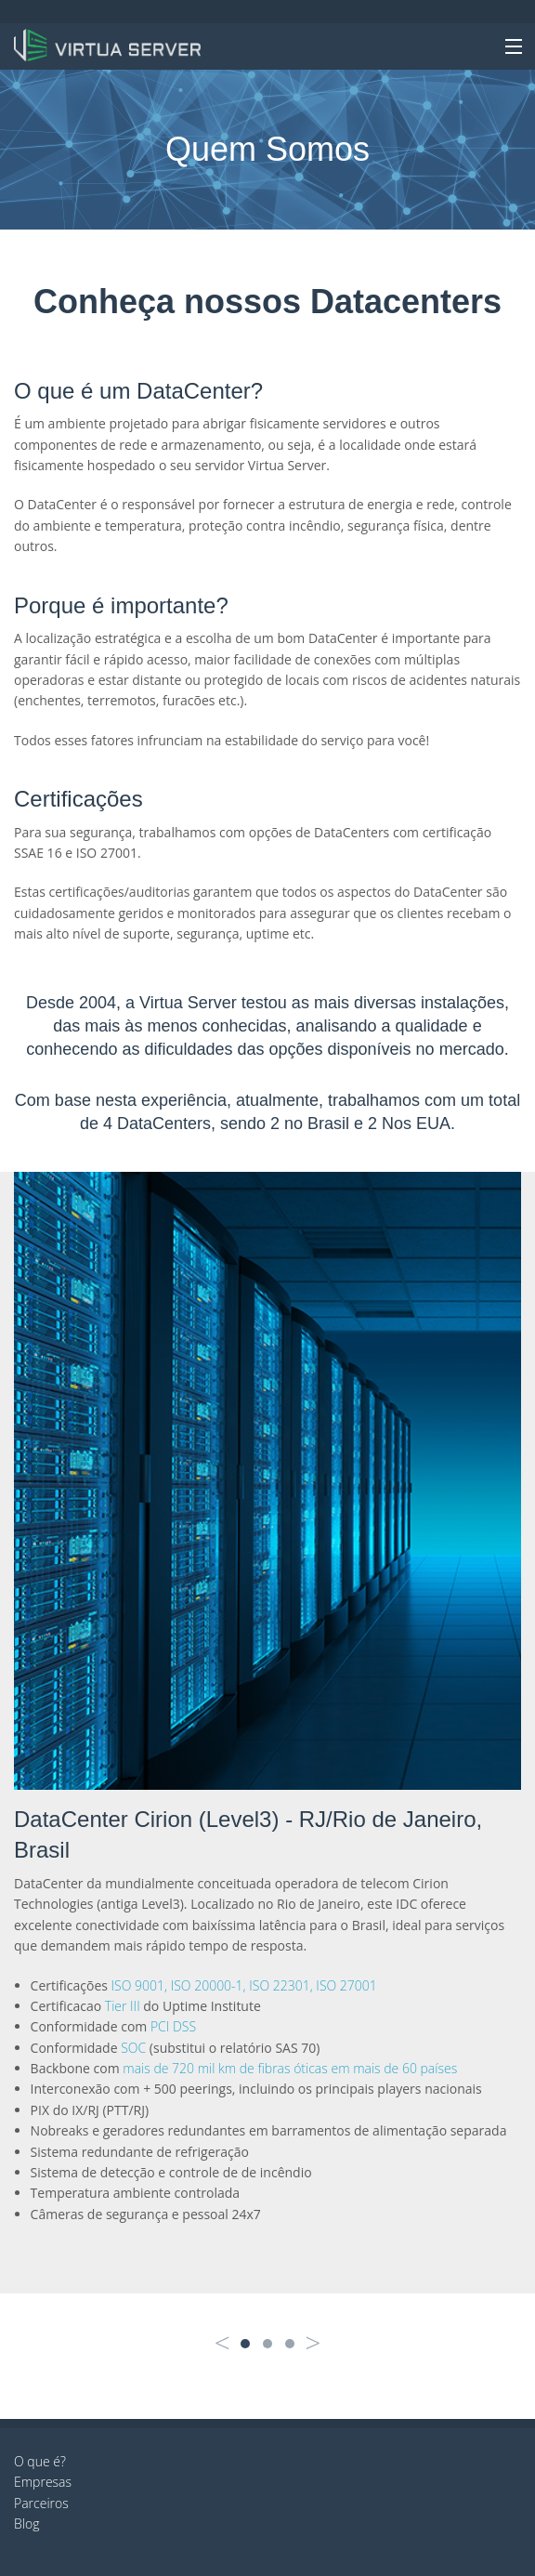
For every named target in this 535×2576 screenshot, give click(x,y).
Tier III (122, 2006)
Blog (26, 2523)
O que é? (40, 2461)
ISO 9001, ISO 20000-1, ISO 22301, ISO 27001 (244, 1985)
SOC (133, 2048)
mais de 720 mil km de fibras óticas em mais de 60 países (290, 2068)
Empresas (43, 2482)
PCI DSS (173, 2026)
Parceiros (41, 2503)
